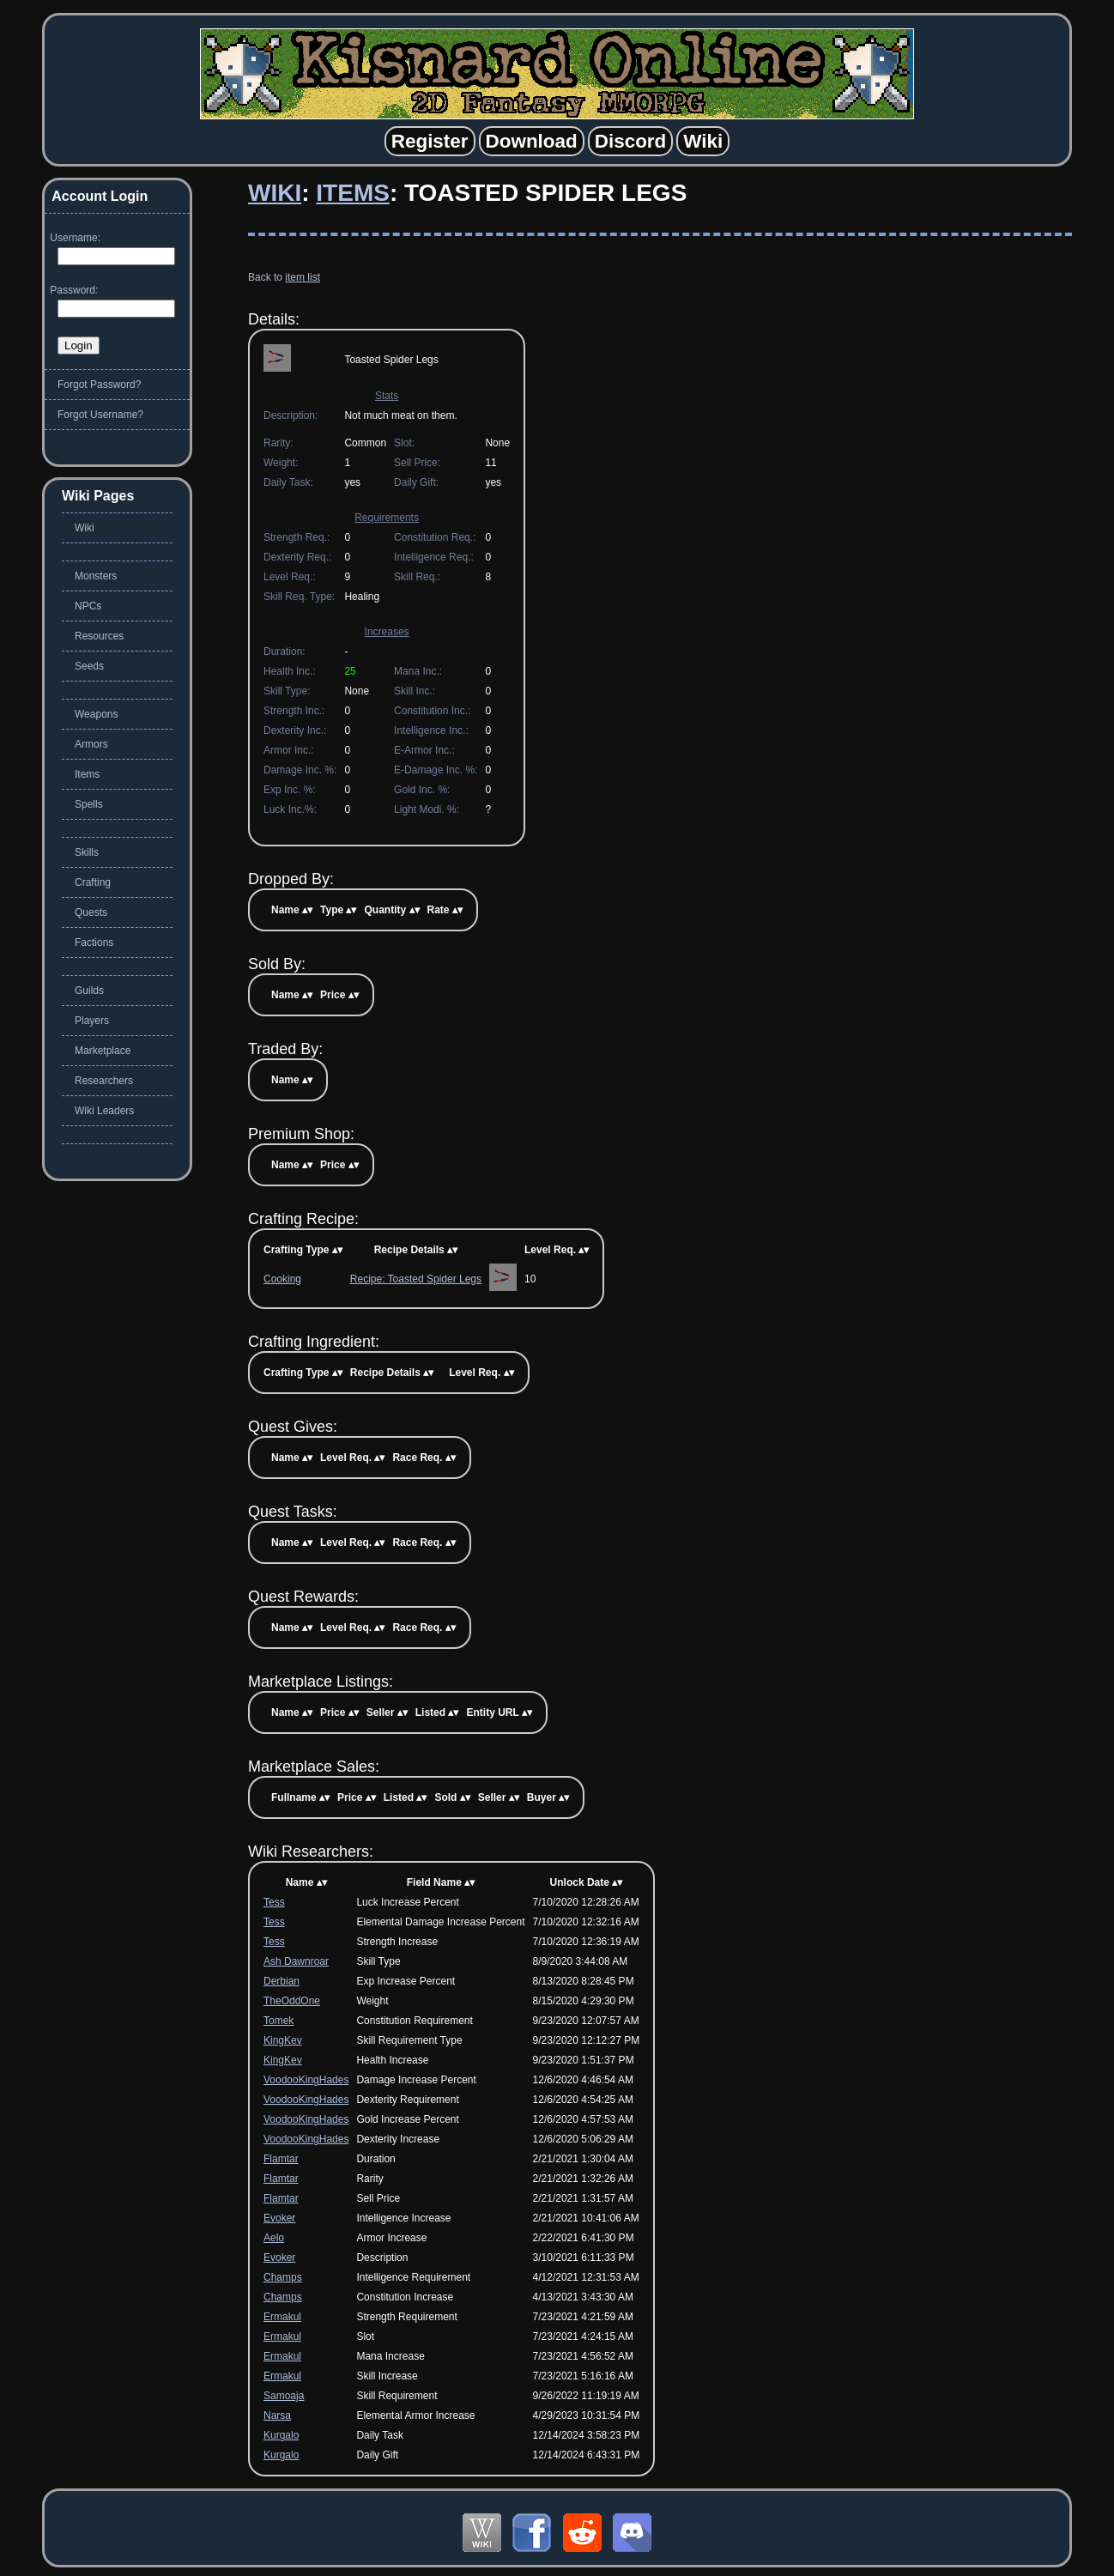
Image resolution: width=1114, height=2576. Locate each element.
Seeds (89, 666)
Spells (89, 804)
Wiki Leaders (104, 1111)
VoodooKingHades (305, 2080)
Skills (87, 852)
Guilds (89, 991)
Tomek (278, 2021)
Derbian (281, 1981)
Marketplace (102, 1051)
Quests (91, 912)
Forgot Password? (99, 385)
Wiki (274, 192)
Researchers (104, 1081)
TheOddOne (291, 2001)
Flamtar (281, 2159)
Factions (94, 942)
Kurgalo (281, 2435)
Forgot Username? (100, 415)
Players (92, 1021)
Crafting (93, 882)
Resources (99, 636)
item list (302, 277)
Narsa (277, 2415)
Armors (91, 744)
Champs (282, 2277)
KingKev (282, 2040)
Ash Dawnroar (296, 1961)
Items (353, 192)
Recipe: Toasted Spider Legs (415, 1279)
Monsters (96, 576)
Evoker (279, 2218)
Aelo (273, 2238)
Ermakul (282, 2317)
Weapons (96, 714)
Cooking (282, 1279)
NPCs (88, 606)
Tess (274, 1902)
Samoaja (283, 2396)
